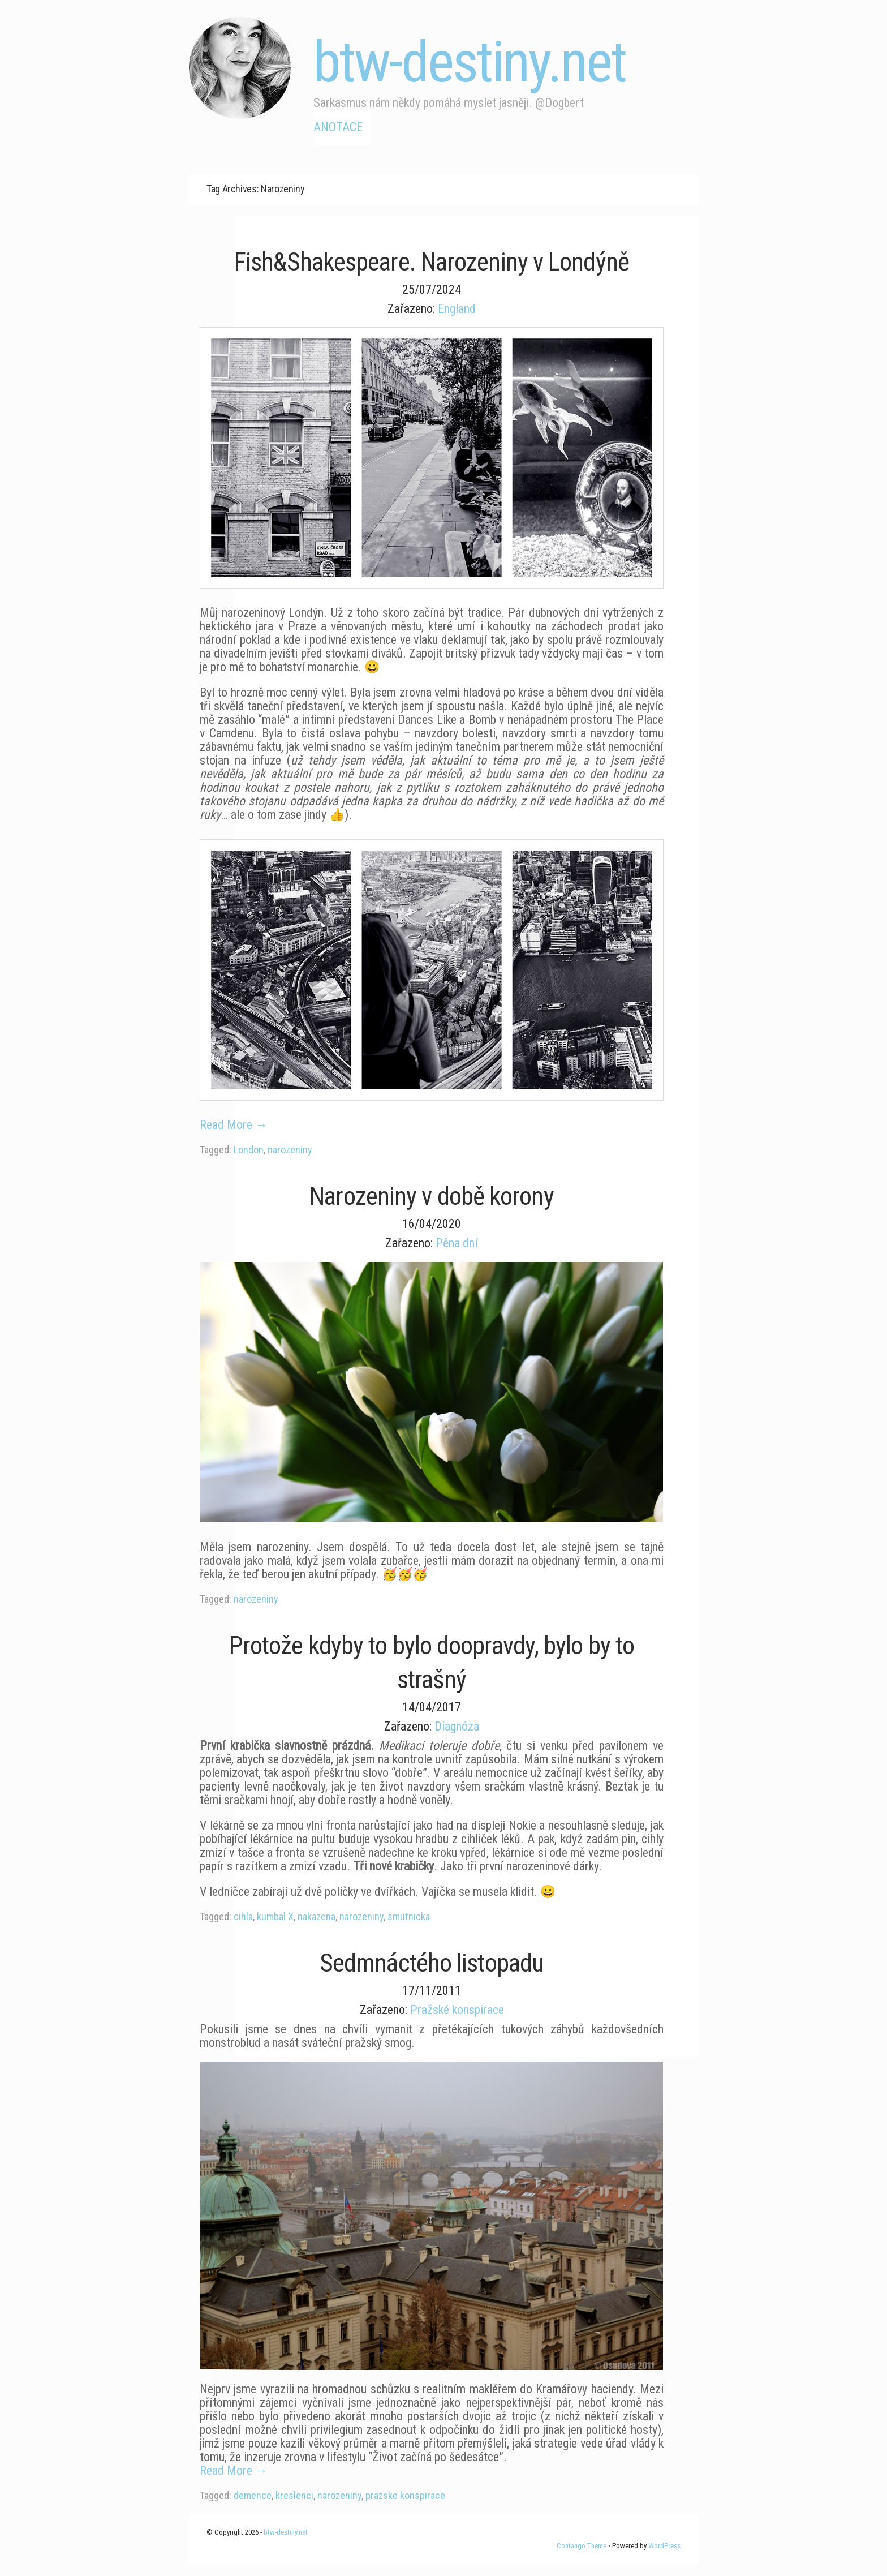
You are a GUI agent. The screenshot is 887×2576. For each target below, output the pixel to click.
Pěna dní (457, 1243)
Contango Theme (581, 2545)
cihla (243, 1916)
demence (253, 2495)
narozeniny (290, 1150)
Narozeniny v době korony (431, 1196)
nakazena (316, 1916)
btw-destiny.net (469, 62)
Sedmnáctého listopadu (432, 1963)
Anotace (338, 127)
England (457, 309)
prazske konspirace (405, 2495)
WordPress (664, 2545)
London (249, 1150)
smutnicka (408, 1916)
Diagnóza (456, 1726)
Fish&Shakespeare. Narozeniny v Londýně (431, 262)
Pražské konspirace (457, 2010)
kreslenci (294, 2495)
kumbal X (275, 1916)
